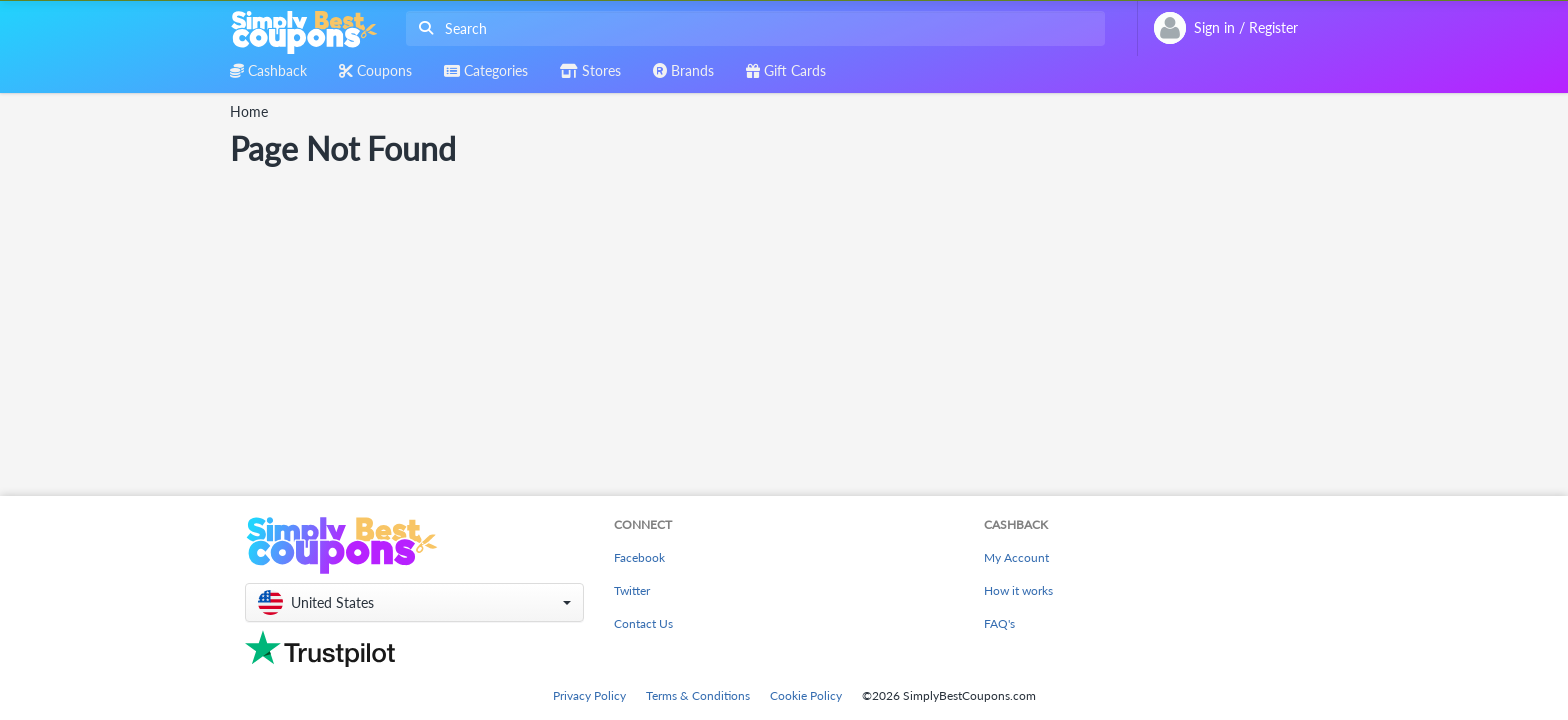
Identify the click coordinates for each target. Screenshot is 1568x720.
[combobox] (751, 28)
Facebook (639, 557)
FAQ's (999, 623)
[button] (414, 602)
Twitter (632, 590)
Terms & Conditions (698, 695)
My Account (1016, 557)
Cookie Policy (806, 695)
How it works (1018, 590)
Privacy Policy (589, 695)
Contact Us (643, 623)
